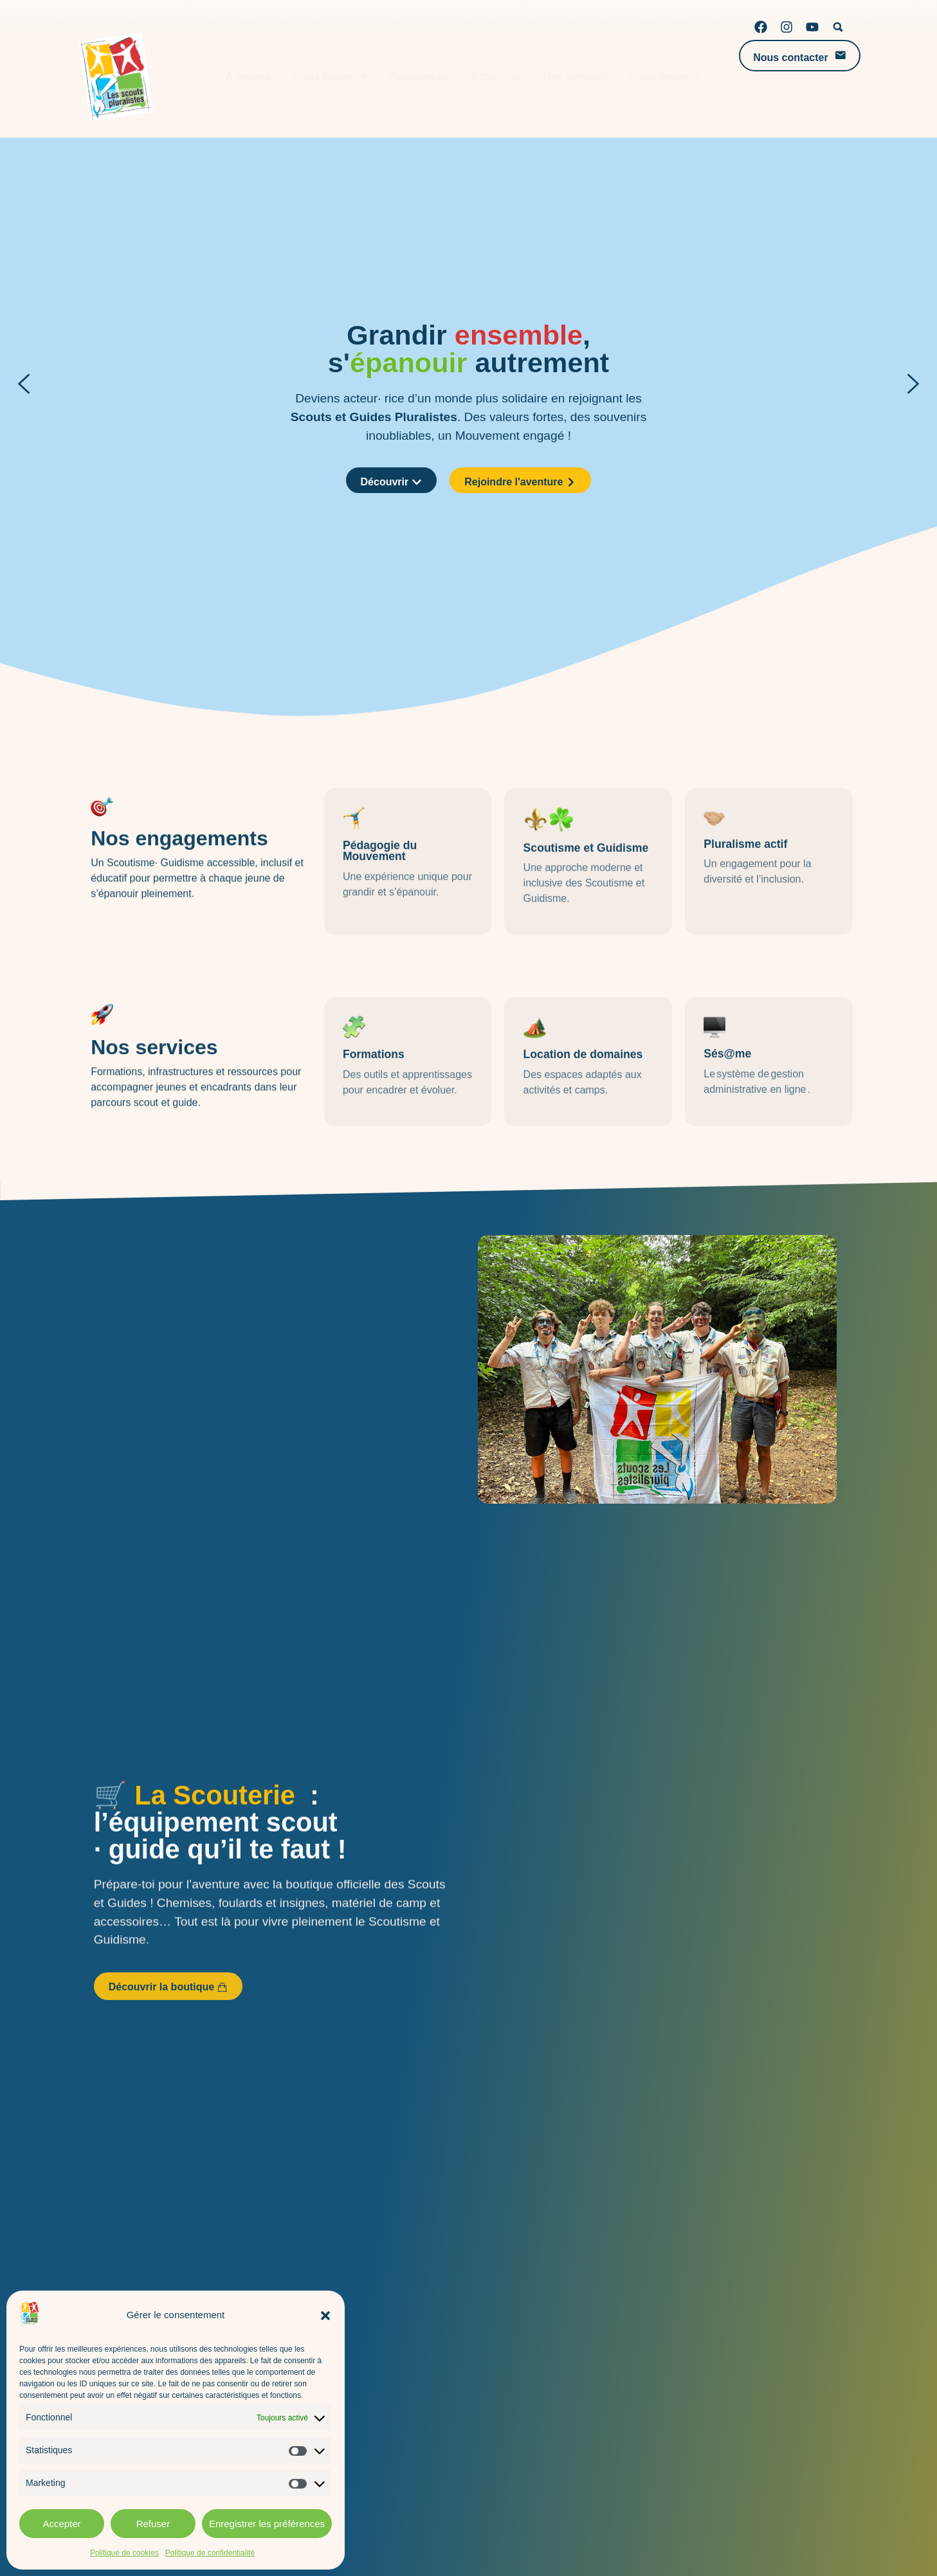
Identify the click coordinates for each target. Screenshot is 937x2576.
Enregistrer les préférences (267, 2523)
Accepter (61, 2523)
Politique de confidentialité (210, 2552)
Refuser (153, 2523)
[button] (325, 2315)
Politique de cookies (124, 2552)
